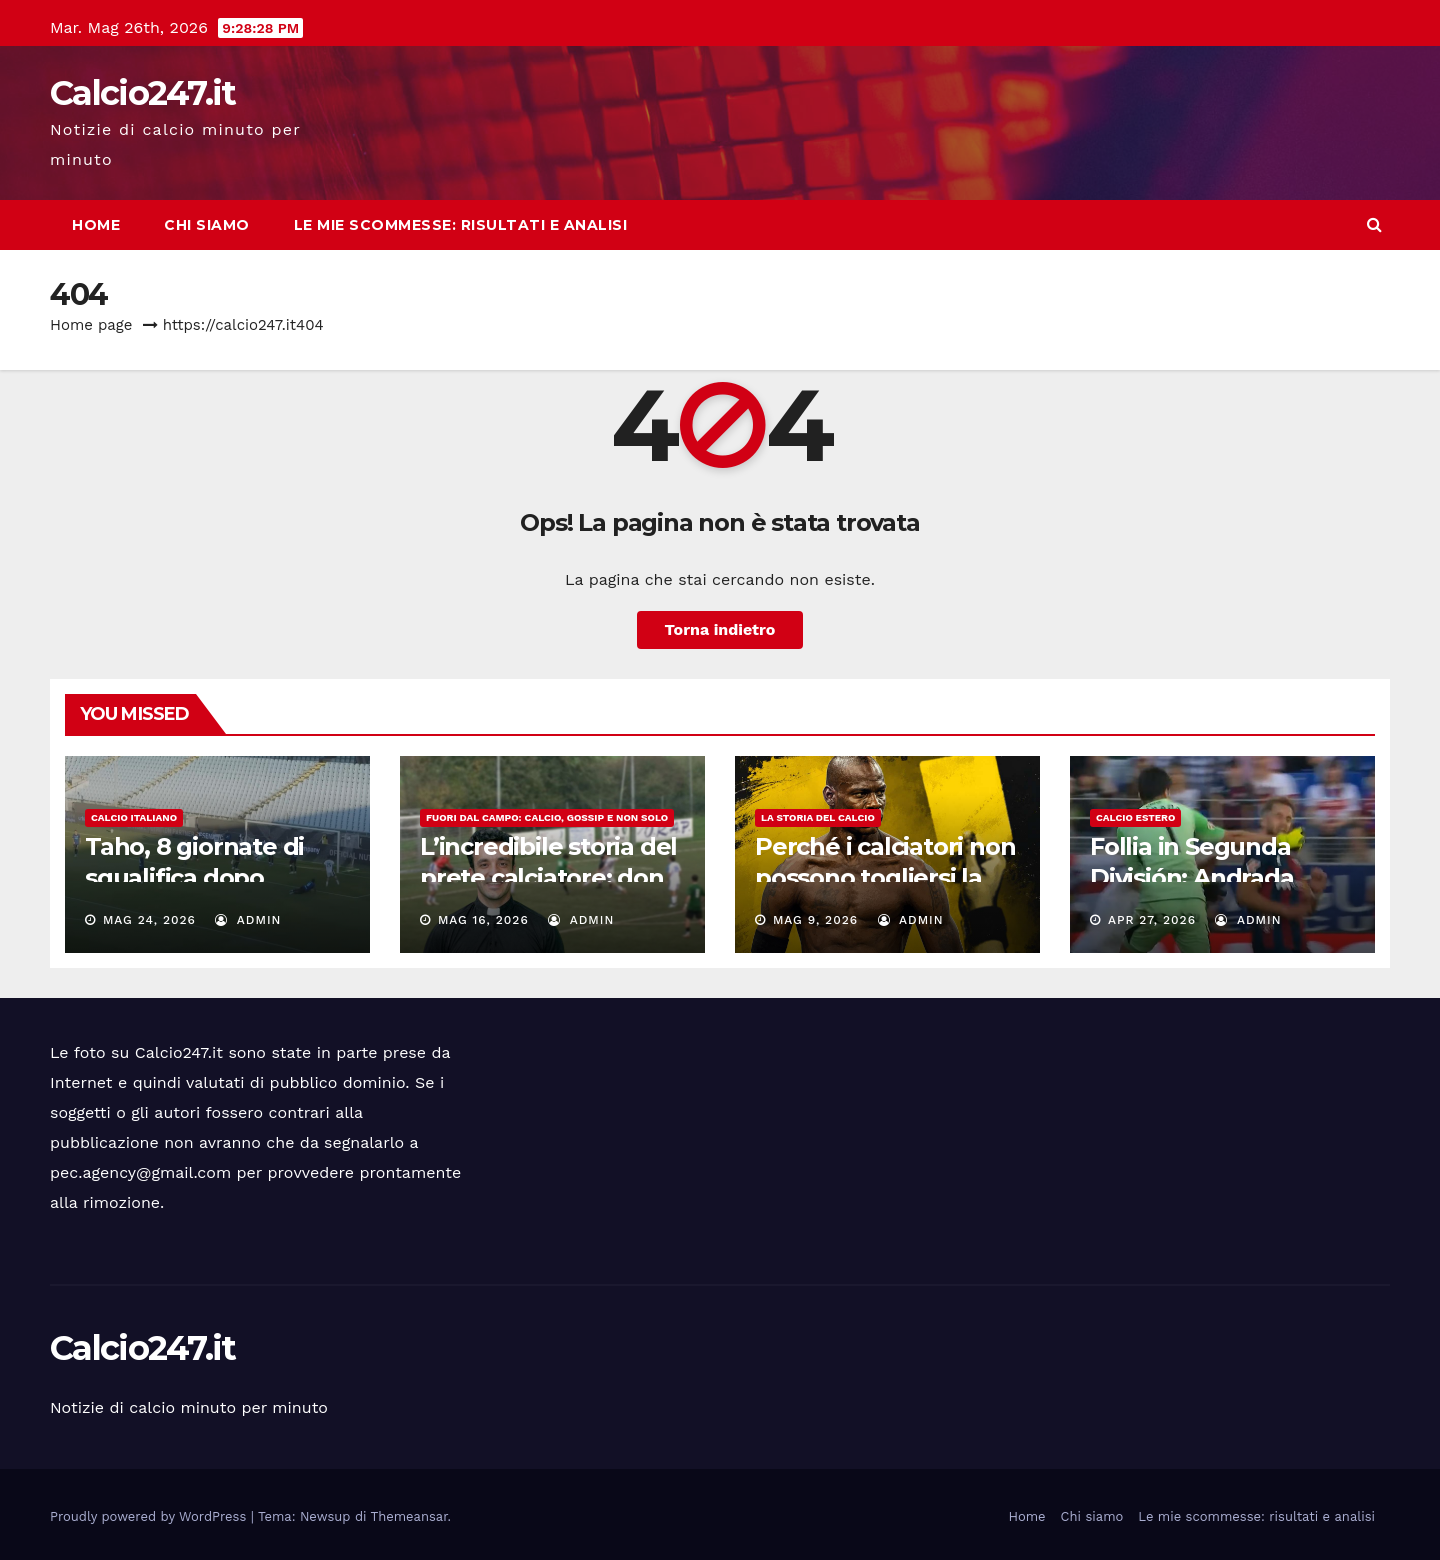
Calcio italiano (134, 817)
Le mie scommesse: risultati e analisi (461, 225)
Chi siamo (207, 225)
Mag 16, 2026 (483, 920)
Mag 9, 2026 (815, 920)
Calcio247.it (143, 93)
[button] (1374, 224)
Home (96, 225)
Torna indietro (720, 629)
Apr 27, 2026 (1152, 920)
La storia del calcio (818, 817)
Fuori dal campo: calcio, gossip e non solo (547, 817)
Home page (91, 325)
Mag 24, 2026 (149, 920)
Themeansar (409, 1516)
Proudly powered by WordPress (150, 1516)
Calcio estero (1135, 817)
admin (248, 920)
